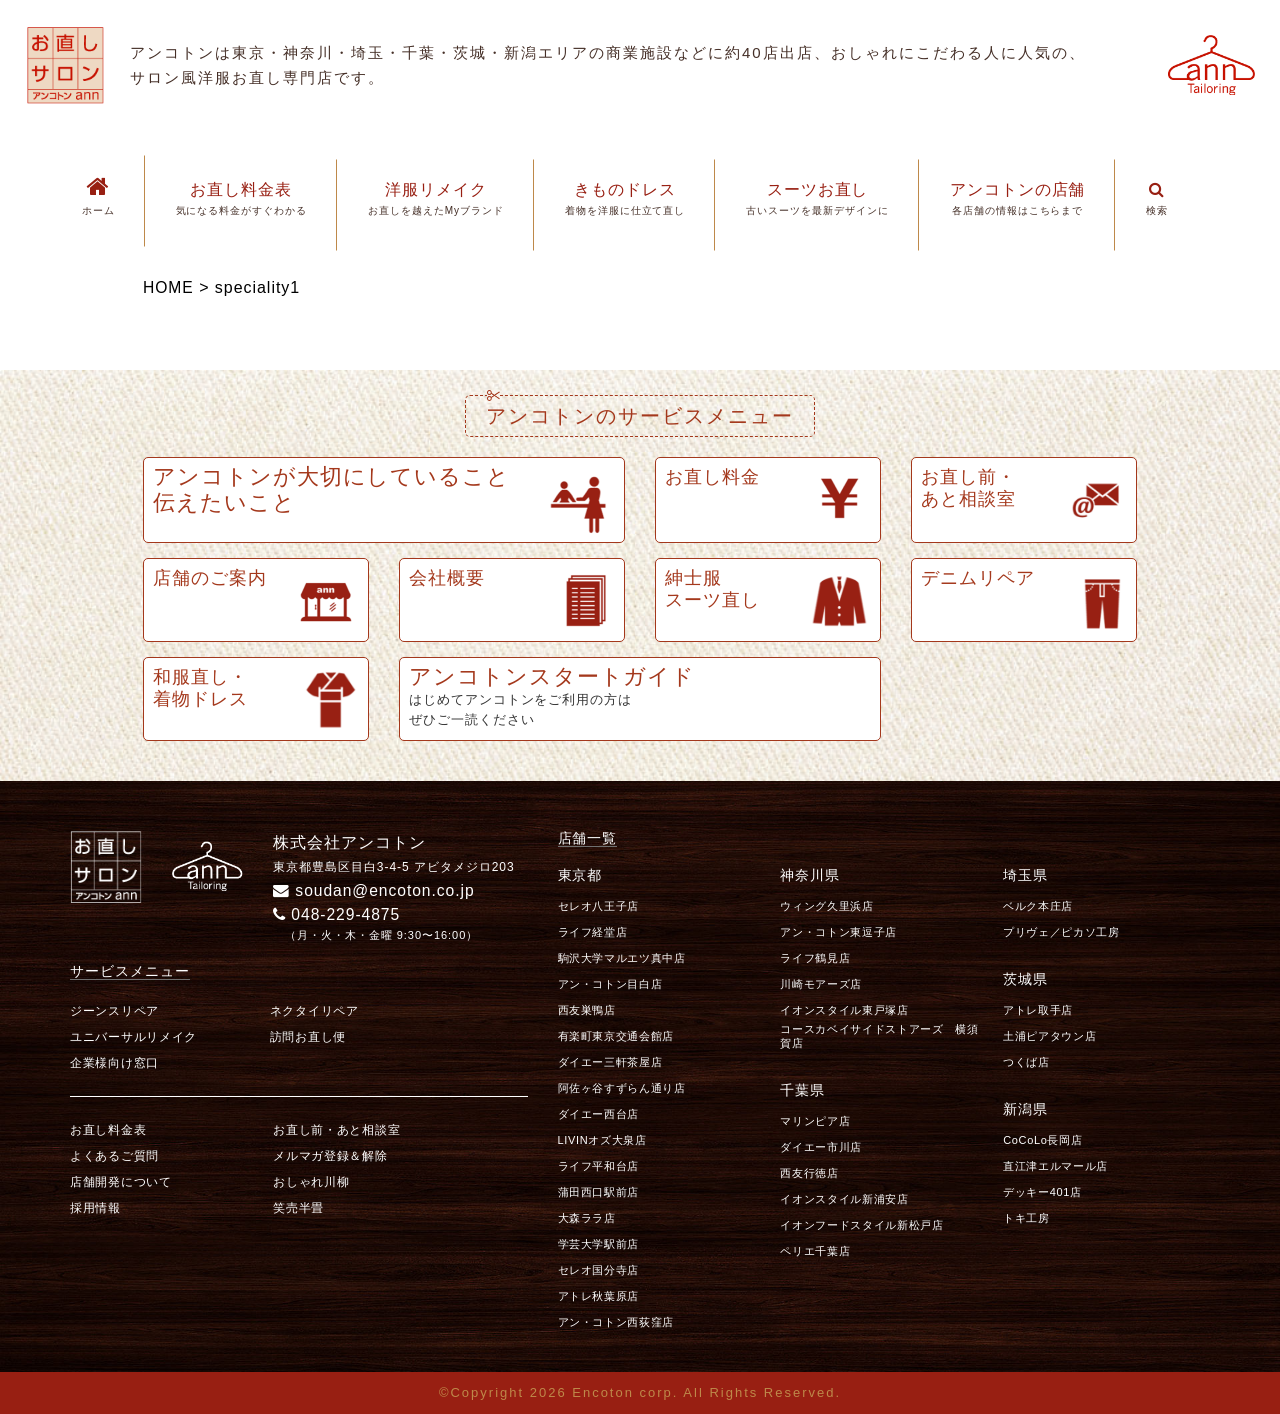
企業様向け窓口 (114, 1063)
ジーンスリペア (114, 1011)
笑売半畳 (298, 1208)
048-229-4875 (338, 914)
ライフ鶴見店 (815, 958)
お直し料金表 (108, 1130)
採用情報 (95, 1208)
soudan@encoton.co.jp (376, 890)
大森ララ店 (587, 1218)
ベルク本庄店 (1038, 906)
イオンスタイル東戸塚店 (844, 1010)
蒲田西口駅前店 (599, 1192)
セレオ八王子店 (599, 906)
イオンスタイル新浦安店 (844, 1198)
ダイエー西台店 (599, 1114)
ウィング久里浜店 (826, 906)
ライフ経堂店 (593, 932)
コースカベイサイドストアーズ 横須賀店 (879, 1035)
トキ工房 (1026, 1218)
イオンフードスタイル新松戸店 (861, 1224)
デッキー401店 (1042, 1192)
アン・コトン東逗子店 (838, 932)
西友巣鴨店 (587, 1010)
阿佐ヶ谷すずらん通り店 (622, 1088)
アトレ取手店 (1038, 1010)
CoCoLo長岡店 (1042, 1140)
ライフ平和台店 (599, 1166)
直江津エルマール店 (1055, 1166)
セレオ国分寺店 (599, 1270)
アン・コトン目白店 (610, 984)
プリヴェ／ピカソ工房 (1061, 932)
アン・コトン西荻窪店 (616, 1322)
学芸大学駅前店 (599, 1244)
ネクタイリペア (314, 1011)
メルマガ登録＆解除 (330, 1156)
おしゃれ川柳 (311, 1182)
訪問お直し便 (308, 1037)
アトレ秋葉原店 (599, 1296)
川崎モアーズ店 (821, 984)
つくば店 (1026, 1062)
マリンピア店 (815, 1120)
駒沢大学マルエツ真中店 (622, 958)
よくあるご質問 (114, 1156)
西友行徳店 (809, 1172)
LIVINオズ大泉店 (602, 1140)
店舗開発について (121, 1182)
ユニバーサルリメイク (133, 1037)
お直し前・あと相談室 (336, 1130)
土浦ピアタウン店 (1049, 1036)
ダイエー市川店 (821, 1146)
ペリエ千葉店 (815, 1250)
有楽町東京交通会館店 (616, 1036)
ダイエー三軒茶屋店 (610, 1062)
